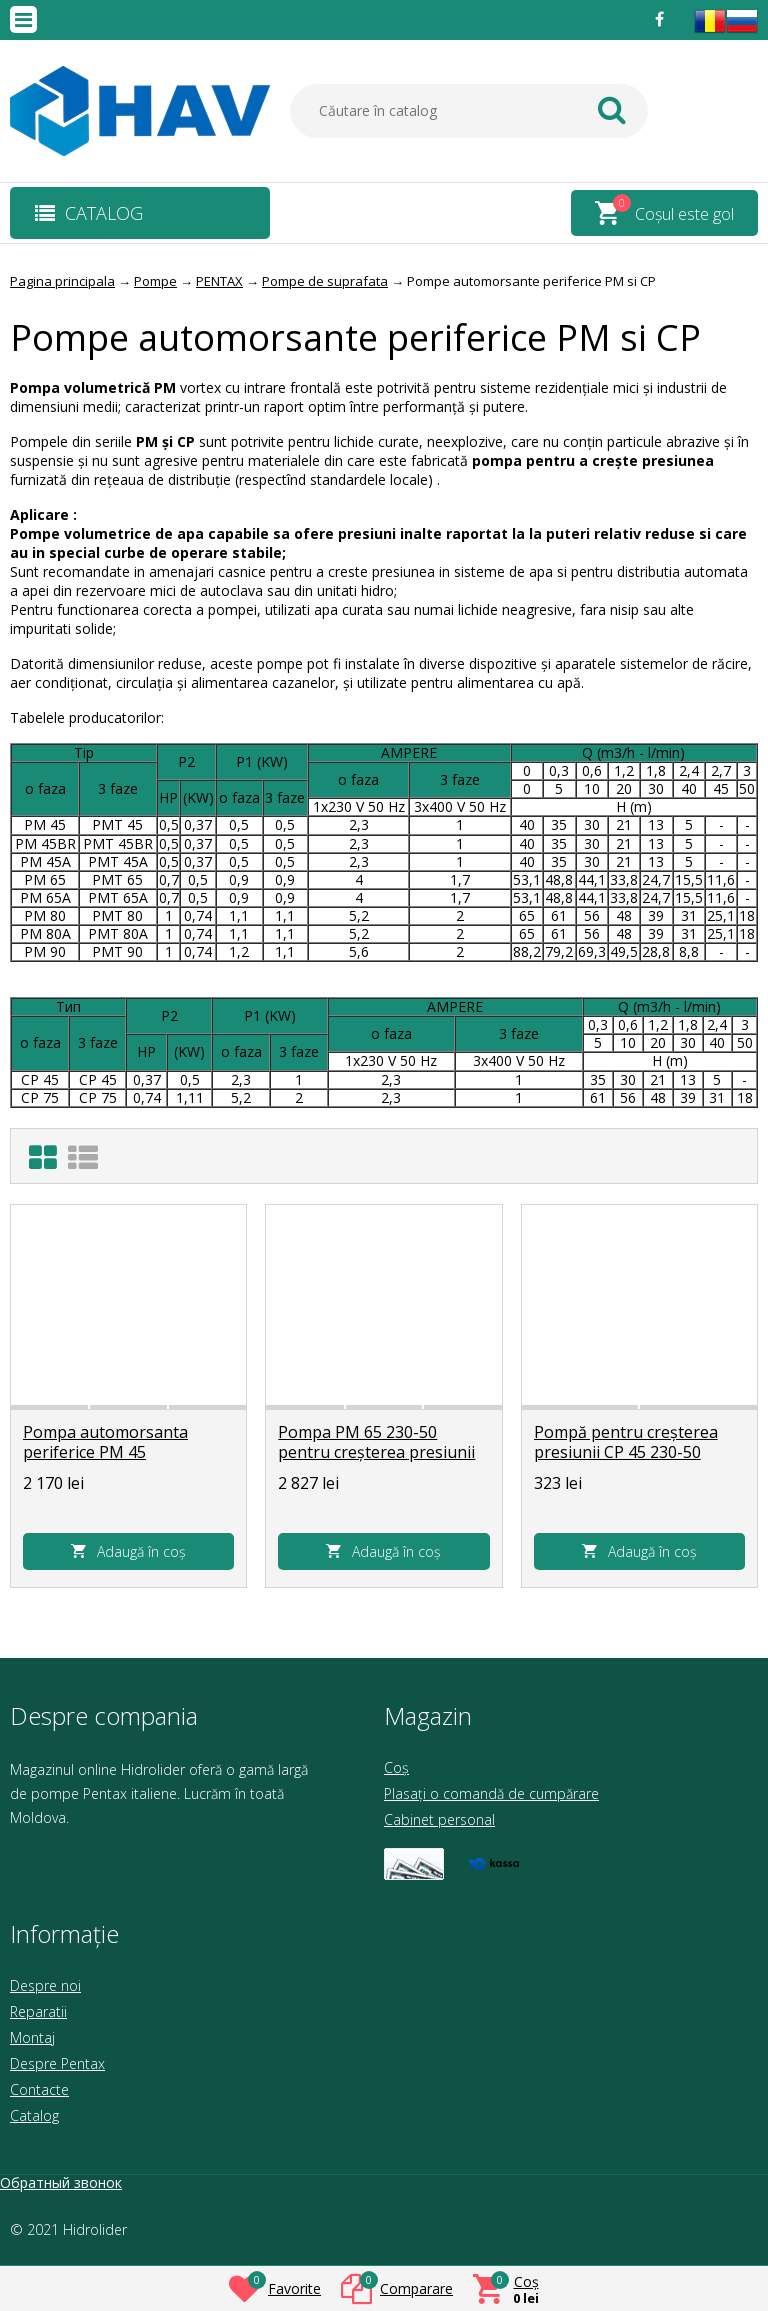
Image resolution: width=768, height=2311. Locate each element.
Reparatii (38, 2011)
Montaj (32, 2037)
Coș (396, 1767)
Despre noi (45, 1985)
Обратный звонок (61, 2182)
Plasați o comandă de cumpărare (491, 1793)
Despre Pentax (57, 2063)
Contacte (39, 2089)
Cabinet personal (439, 1819)
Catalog (34, 2115)
